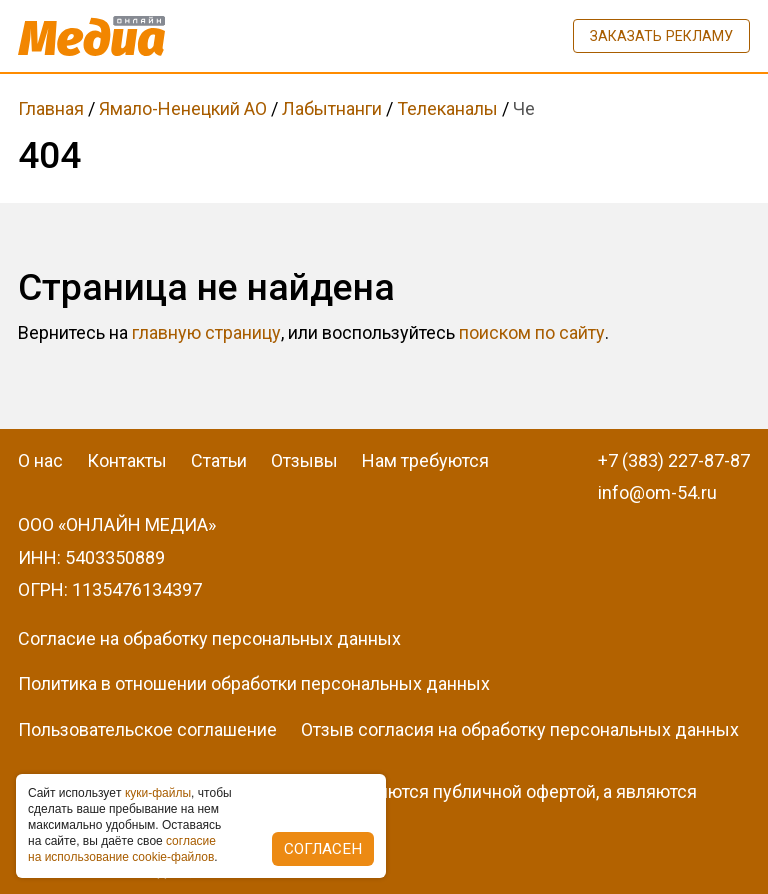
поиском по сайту (532, 332)
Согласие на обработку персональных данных (209, 638)
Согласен (323, 849)
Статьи (219, 460)
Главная (51, 108)
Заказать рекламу (661, 36)
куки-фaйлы (158, 793)
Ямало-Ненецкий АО (183, 108)
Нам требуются (425, 460)
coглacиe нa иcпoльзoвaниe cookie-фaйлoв (122, 849)
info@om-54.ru (657, 492)
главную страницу (206, 332)
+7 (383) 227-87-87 (674, 460)
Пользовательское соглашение (147, 729)
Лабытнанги (332, 108)
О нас (40, 460)
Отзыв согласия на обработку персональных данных (520, 729)
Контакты (127, 460)
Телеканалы (447, 108)
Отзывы (304, 460)
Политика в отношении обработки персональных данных (254, 683)
